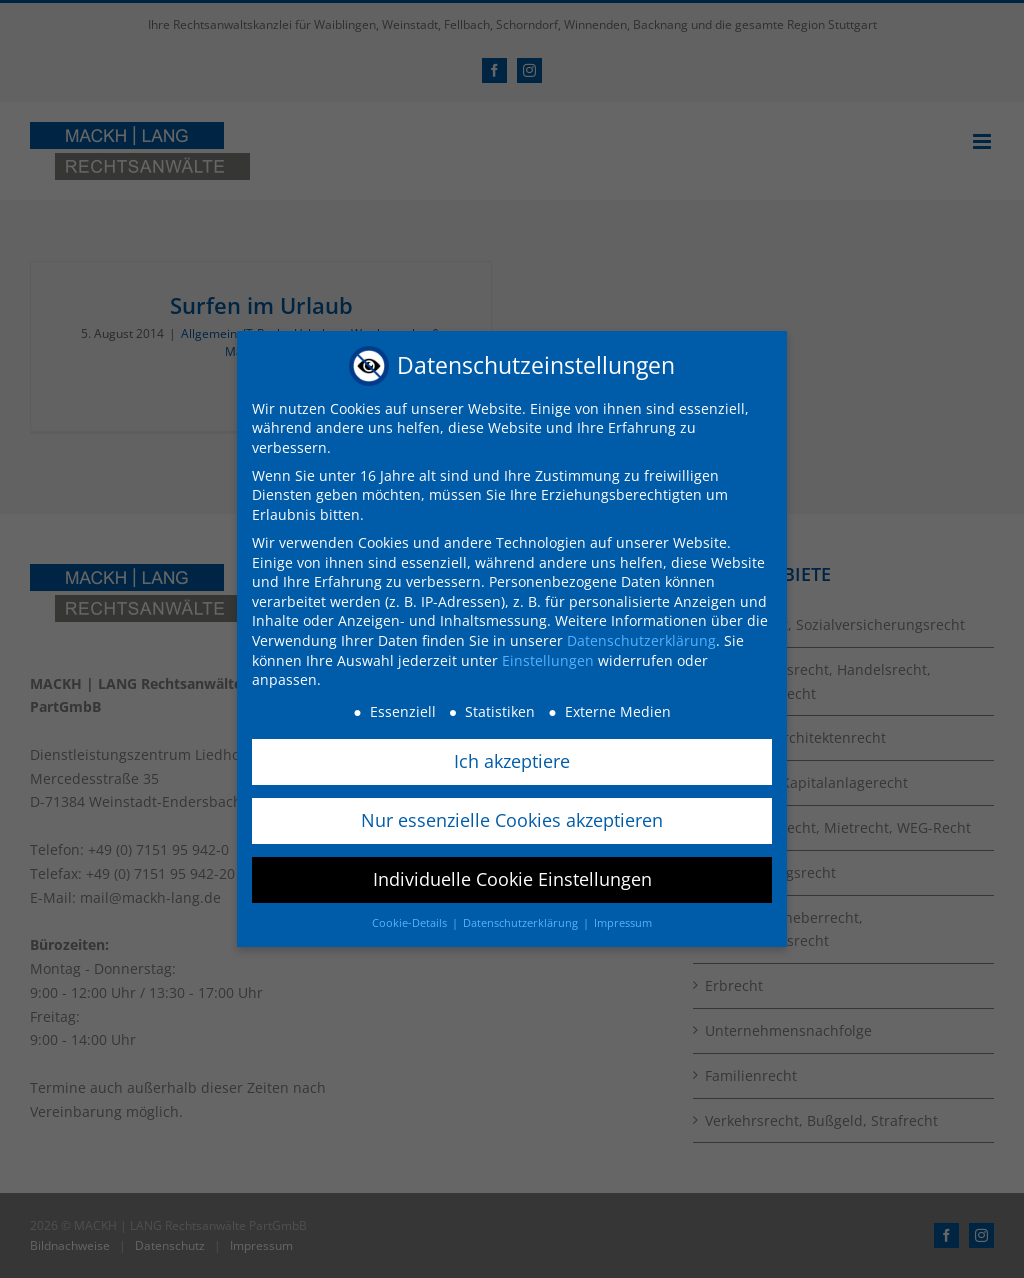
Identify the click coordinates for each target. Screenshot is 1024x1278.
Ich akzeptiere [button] (512, 755)
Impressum (623, 916)
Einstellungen (548, 653)
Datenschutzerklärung (641, 634)
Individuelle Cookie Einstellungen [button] (512, 872)
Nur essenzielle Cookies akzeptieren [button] (512, 814)
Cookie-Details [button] (411, 916)
